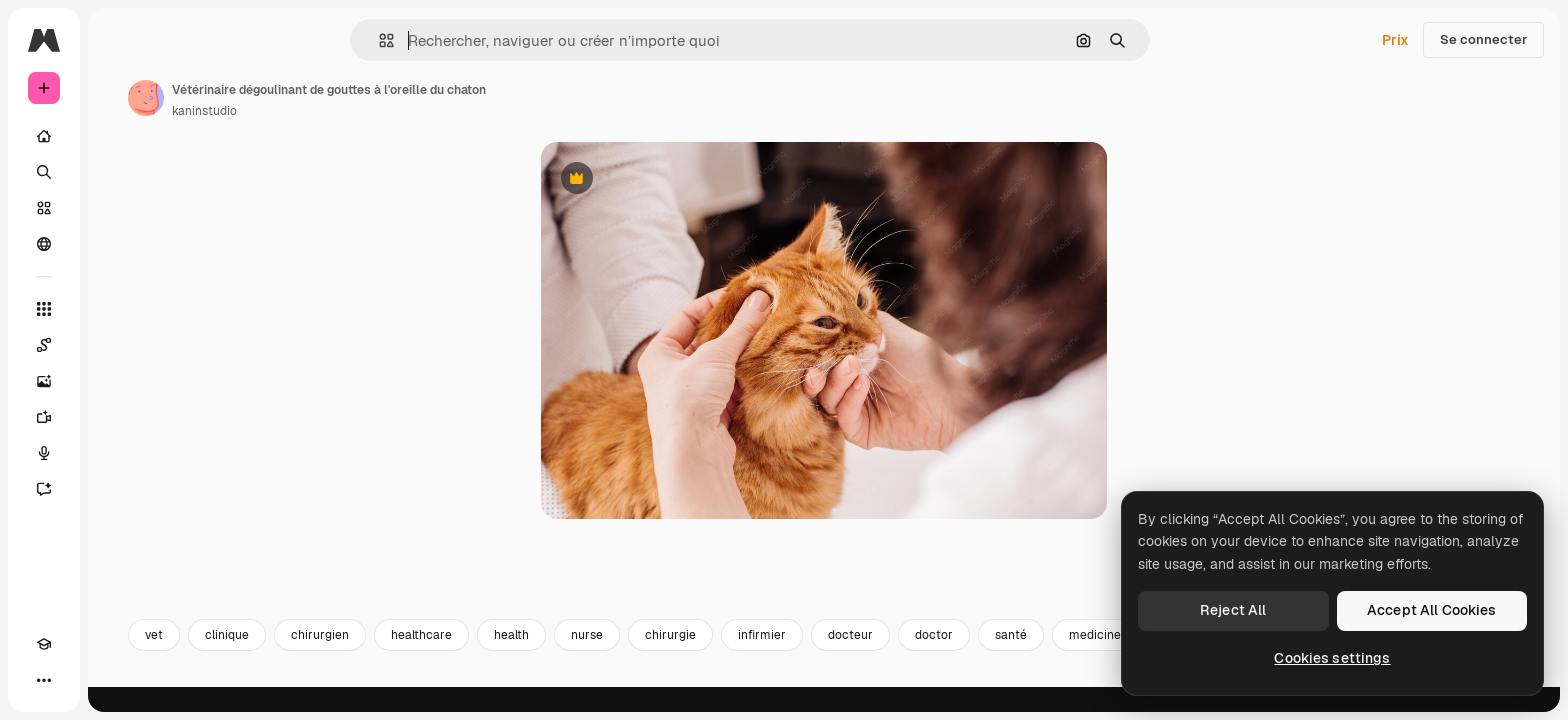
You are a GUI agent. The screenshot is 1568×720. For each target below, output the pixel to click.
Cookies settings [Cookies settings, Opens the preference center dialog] (1332, 658)
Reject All (1233, 610)
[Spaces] (120, 345)
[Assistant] (120, 489)
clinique (379, 658)
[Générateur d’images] (120, 381)
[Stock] (120, 208)
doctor (1086, 658)
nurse (739, 658)
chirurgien (472, 658)
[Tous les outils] (120, 309)
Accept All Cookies (1432, 610)
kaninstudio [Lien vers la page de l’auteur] (356, 111)
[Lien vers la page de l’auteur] (298, 98)
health (663, 658)
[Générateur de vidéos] (120, 417)
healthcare (573, 658)
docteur (1002, 658)
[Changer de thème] (80, 680)
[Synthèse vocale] (120, 453)
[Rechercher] (120, 172)
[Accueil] (120, 136)
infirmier (914, 658)
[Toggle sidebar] (196, 40)
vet (306, 658)
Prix (1395, 40)
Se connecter (1483, 39)
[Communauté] (120, 244)
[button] (454, 40)
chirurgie (822, 658)
